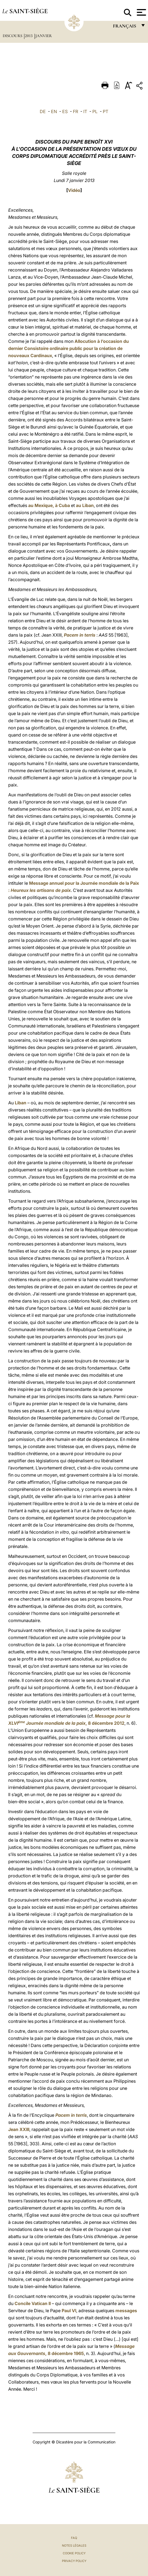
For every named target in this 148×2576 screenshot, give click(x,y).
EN (54, 111)
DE (43, 111)
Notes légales (74, 2545)
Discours (13, 35)
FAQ (74, 2538)
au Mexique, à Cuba (49, 505)
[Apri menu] (140, 12)
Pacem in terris (79, 635)
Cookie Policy (74, 2553)
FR (75, 111)
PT (105, 111)
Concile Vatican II (33, 2303)
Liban (20, 1102)
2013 (29, 35)
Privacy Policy (74, 2561)
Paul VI (69, 2310)
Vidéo (74, 190)
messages (126, 2310)
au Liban (85, 505)
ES (65, 111)
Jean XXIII (18, 2129)
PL (95, 111)
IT (85, 111)
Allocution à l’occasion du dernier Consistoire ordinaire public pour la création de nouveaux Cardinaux (68, 348)
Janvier (43, 35)
